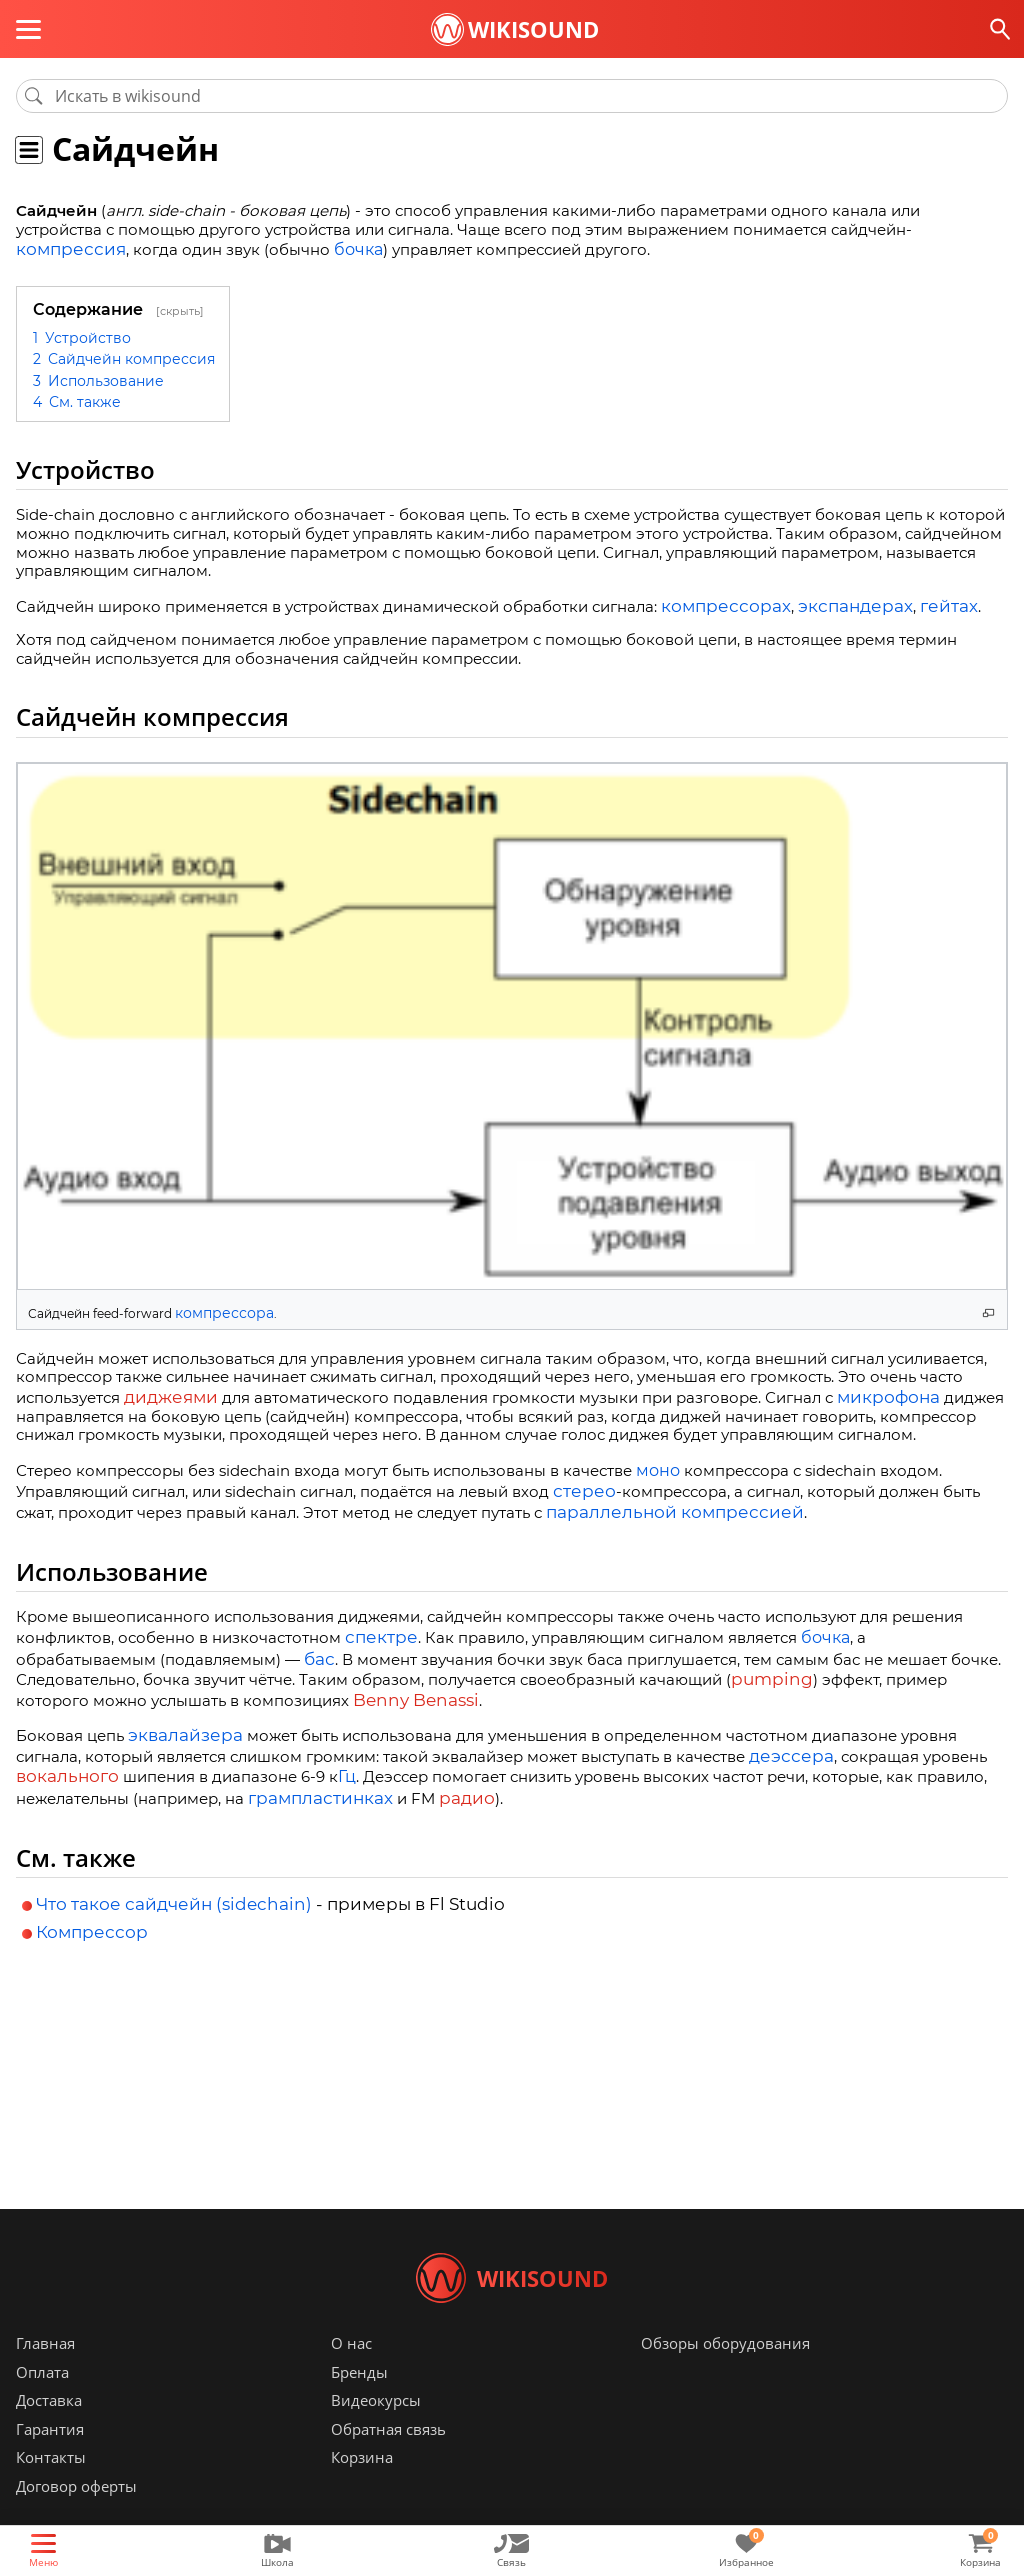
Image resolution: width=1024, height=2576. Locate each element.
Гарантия (50, 2459)
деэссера (785, 1736)
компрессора (217, 1309)
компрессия (63, 249)
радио (445, 1776)
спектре (376, 1627)
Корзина (362, 2487)
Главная (45, 2373)
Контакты (51, 2487)
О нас (351, 2373)
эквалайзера (178, 1717)
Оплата (42, 2402)
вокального (61, 1756)
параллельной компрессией (656, 1502)
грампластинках (311, 1776)
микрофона (871, 1391)
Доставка (49, 2430)
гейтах (914, 604)
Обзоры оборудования (725, 2373)
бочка (343, 249)
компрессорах (717, 604)
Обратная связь (388, 2459)
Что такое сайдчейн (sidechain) (174, 1882)
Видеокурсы (376, 2430)
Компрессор (92, 1910)
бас (173, 1647)
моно (658, 1464)
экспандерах (831, 604)
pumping (639, 1665)
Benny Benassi (272, 1684)
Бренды (359, 2402)
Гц (335, 1756)
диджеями (165, 1391)
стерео (579, 1483)
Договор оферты (76, 2516)
